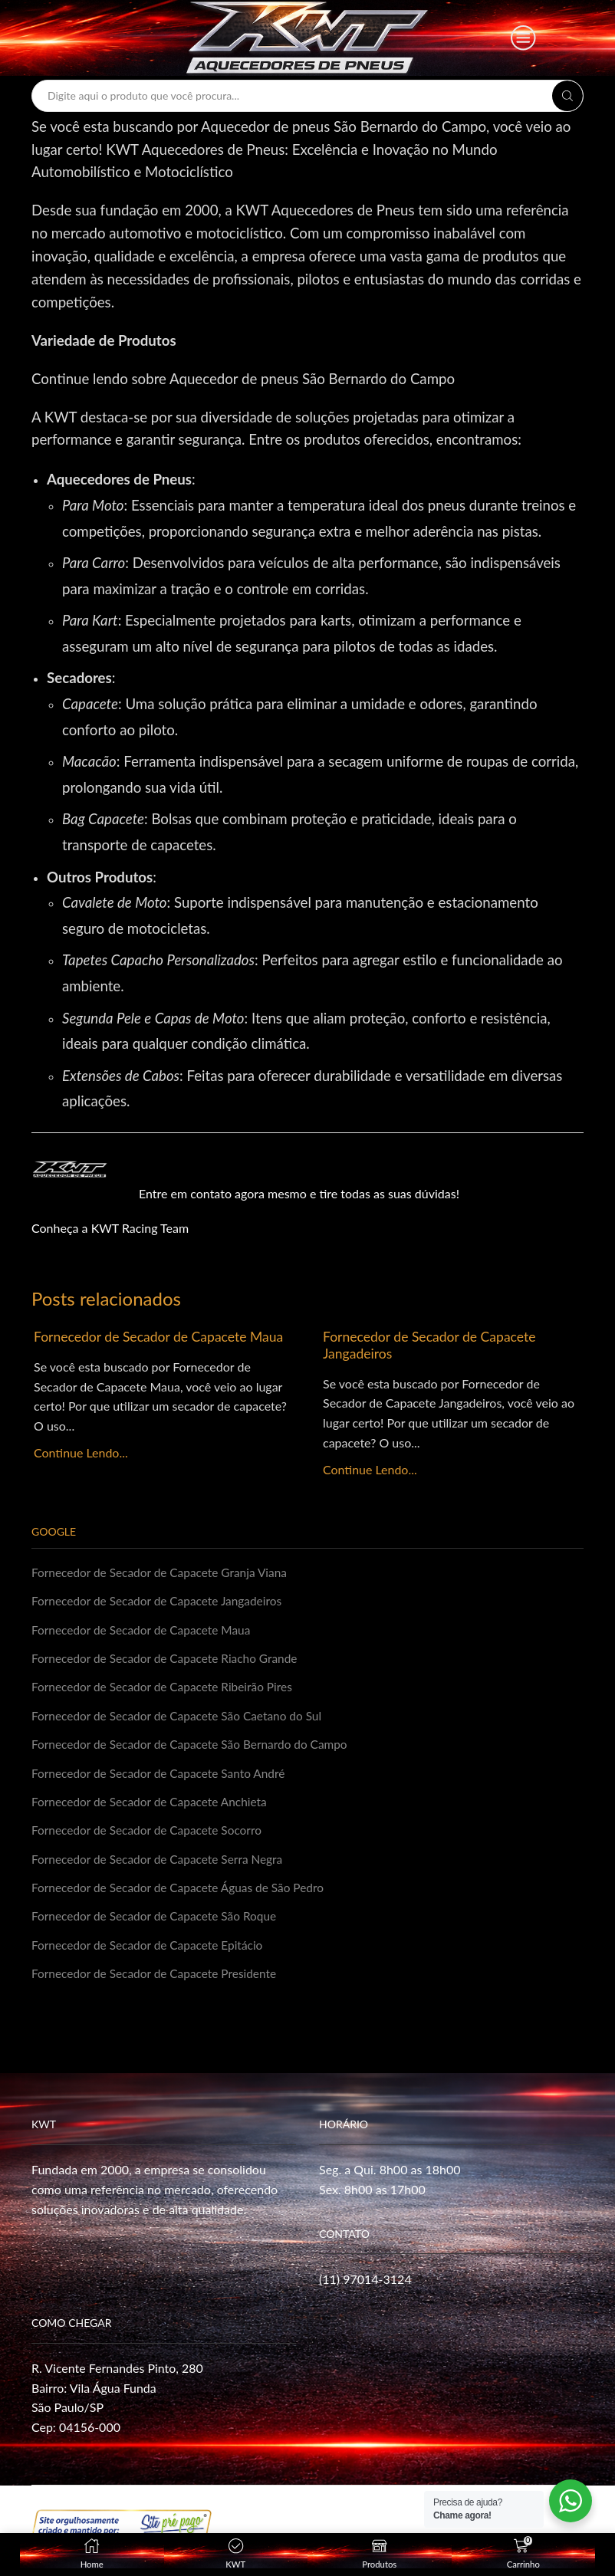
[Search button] (567, 95)
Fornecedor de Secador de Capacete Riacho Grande (169, 1659)
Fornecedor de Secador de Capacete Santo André (162, 1776)
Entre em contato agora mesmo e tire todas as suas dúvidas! (299, 1193)
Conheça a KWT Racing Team (110, 1228)
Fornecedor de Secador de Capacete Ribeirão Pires (166, 1688)
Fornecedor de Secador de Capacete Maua (144, 1345)
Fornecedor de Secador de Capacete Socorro (150, 1835)
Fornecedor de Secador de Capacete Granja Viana (163, 1572)
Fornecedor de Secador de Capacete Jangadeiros (433, 1345)
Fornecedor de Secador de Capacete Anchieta (153, 1806)
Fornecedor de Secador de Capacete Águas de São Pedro (182, 1894)
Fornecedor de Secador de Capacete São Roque (158, 1923)
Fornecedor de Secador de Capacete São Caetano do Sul (181, 1718)
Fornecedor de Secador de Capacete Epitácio (151, 1952)
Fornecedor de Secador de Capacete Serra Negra (161, 1864)
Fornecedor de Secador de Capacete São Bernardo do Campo (195, 1747)
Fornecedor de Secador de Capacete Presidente (158, 1981)
